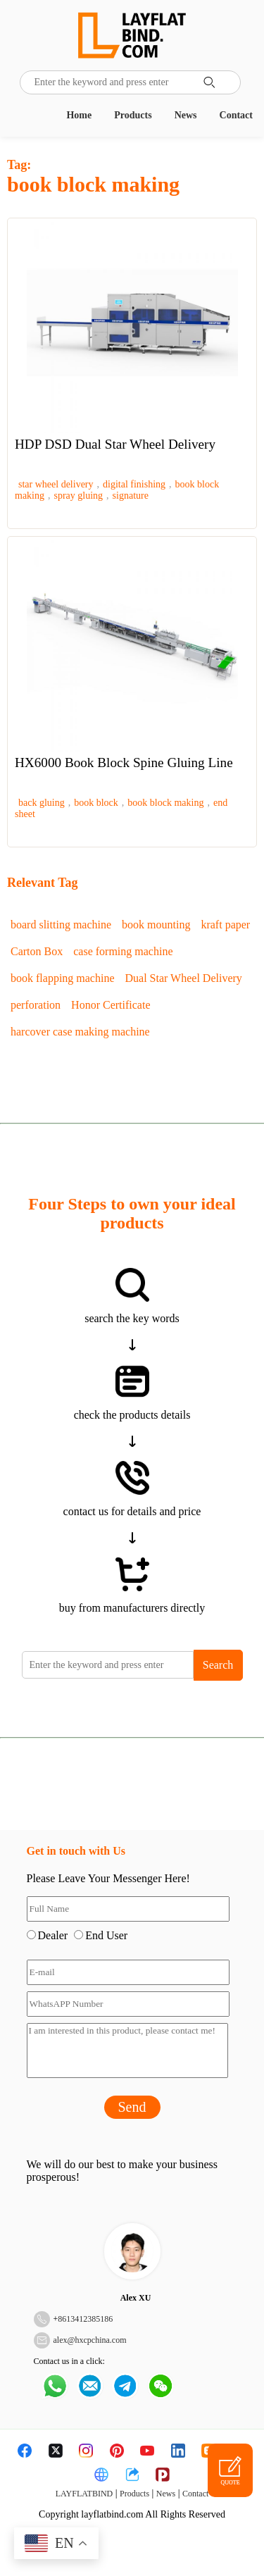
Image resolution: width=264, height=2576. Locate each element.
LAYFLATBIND (84, 2494)
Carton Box (37, 951)
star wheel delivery (56, 484)
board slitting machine (61, 925)
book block (96, 802)
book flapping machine (63, 978)
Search (218, 1665)
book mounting (156, 925)
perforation (36, 1005)
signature (131, 495)
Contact (236, 115)
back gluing (41, 802)
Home (79, 115)
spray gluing (78, 495)
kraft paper (225, 925)
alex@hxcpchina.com (90, 2340)
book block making (165, 802)
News (186, 115)
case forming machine (122, 951)
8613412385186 (85, 2319)
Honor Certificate (110, 1005)
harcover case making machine (80, 1032)
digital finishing (134, 484)
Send (132, 2107)
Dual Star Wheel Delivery (183, 978)
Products (132, 115)
